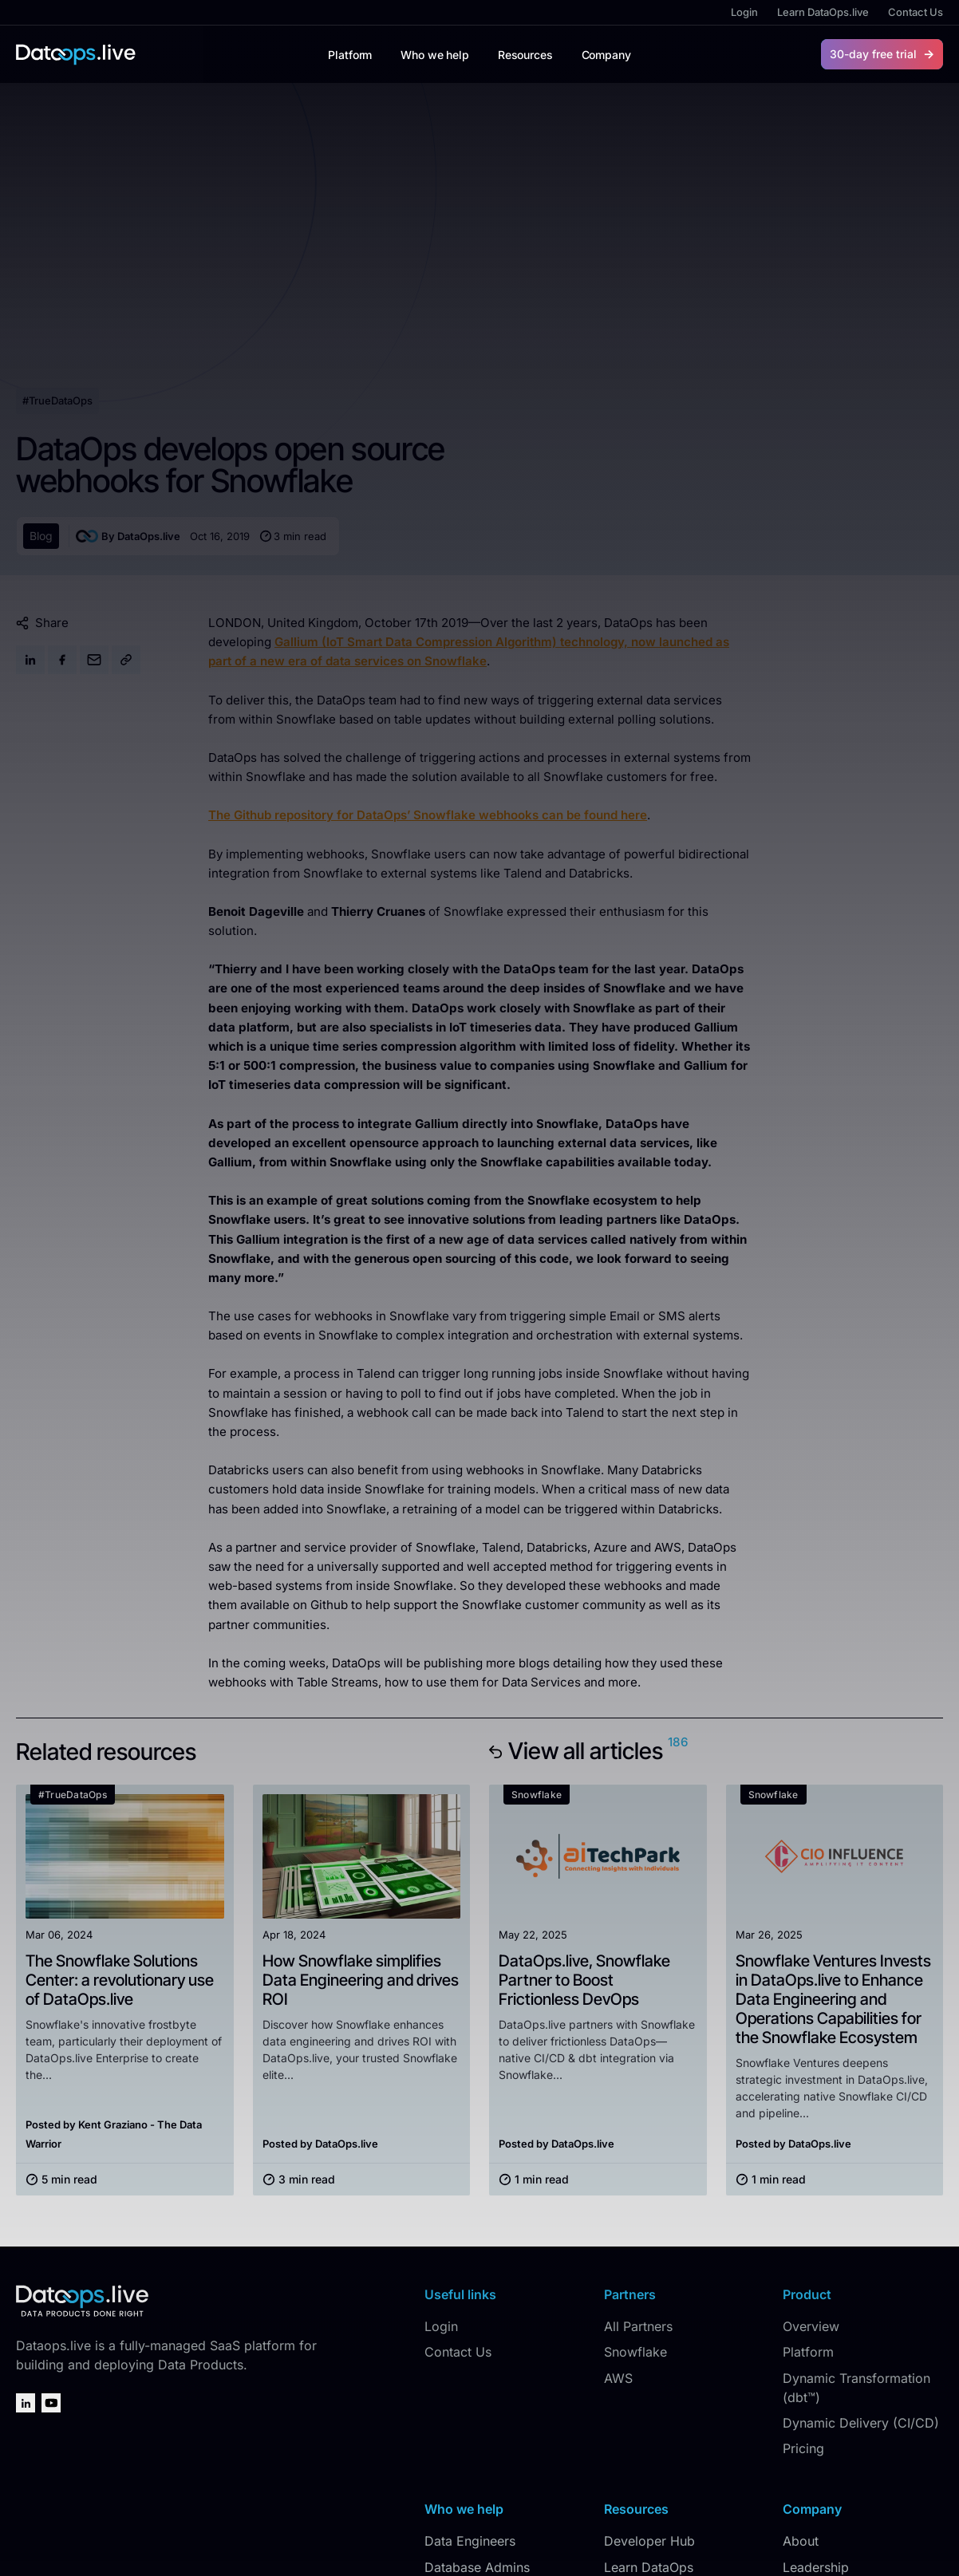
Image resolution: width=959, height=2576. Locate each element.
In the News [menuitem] (818, 2422)
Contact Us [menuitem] (915, 12)
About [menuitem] (801, 2371)
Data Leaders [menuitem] (464, 2448)
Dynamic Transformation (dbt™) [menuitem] (856, 2217)
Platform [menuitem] (808, 2182)
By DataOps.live (128, 365)
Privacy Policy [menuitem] (831, 2542)
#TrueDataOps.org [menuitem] (659, 2422)
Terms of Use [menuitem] (910, 2542)
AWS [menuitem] (618, 2207)
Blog (41, 365)
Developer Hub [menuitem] (649, 2371)
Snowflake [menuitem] (635, 2182)
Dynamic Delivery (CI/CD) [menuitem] (861, 2252)
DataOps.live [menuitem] (756, 2542)
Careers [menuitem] (806, 2448)
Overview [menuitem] (811, 2156)
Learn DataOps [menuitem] (648, 2396)
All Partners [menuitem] (638, 2156)
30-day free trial (873, 54)
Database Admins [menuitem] (477, 2396)
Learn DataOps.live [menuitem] (823, 12)
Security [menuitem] (807, 2474)
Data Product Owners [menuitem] (488, 2422)
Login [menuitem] (744, 12)
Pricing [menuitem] (803, 2278)
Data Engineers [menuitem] (469, 2371)
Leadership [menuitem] (816, 2396)
